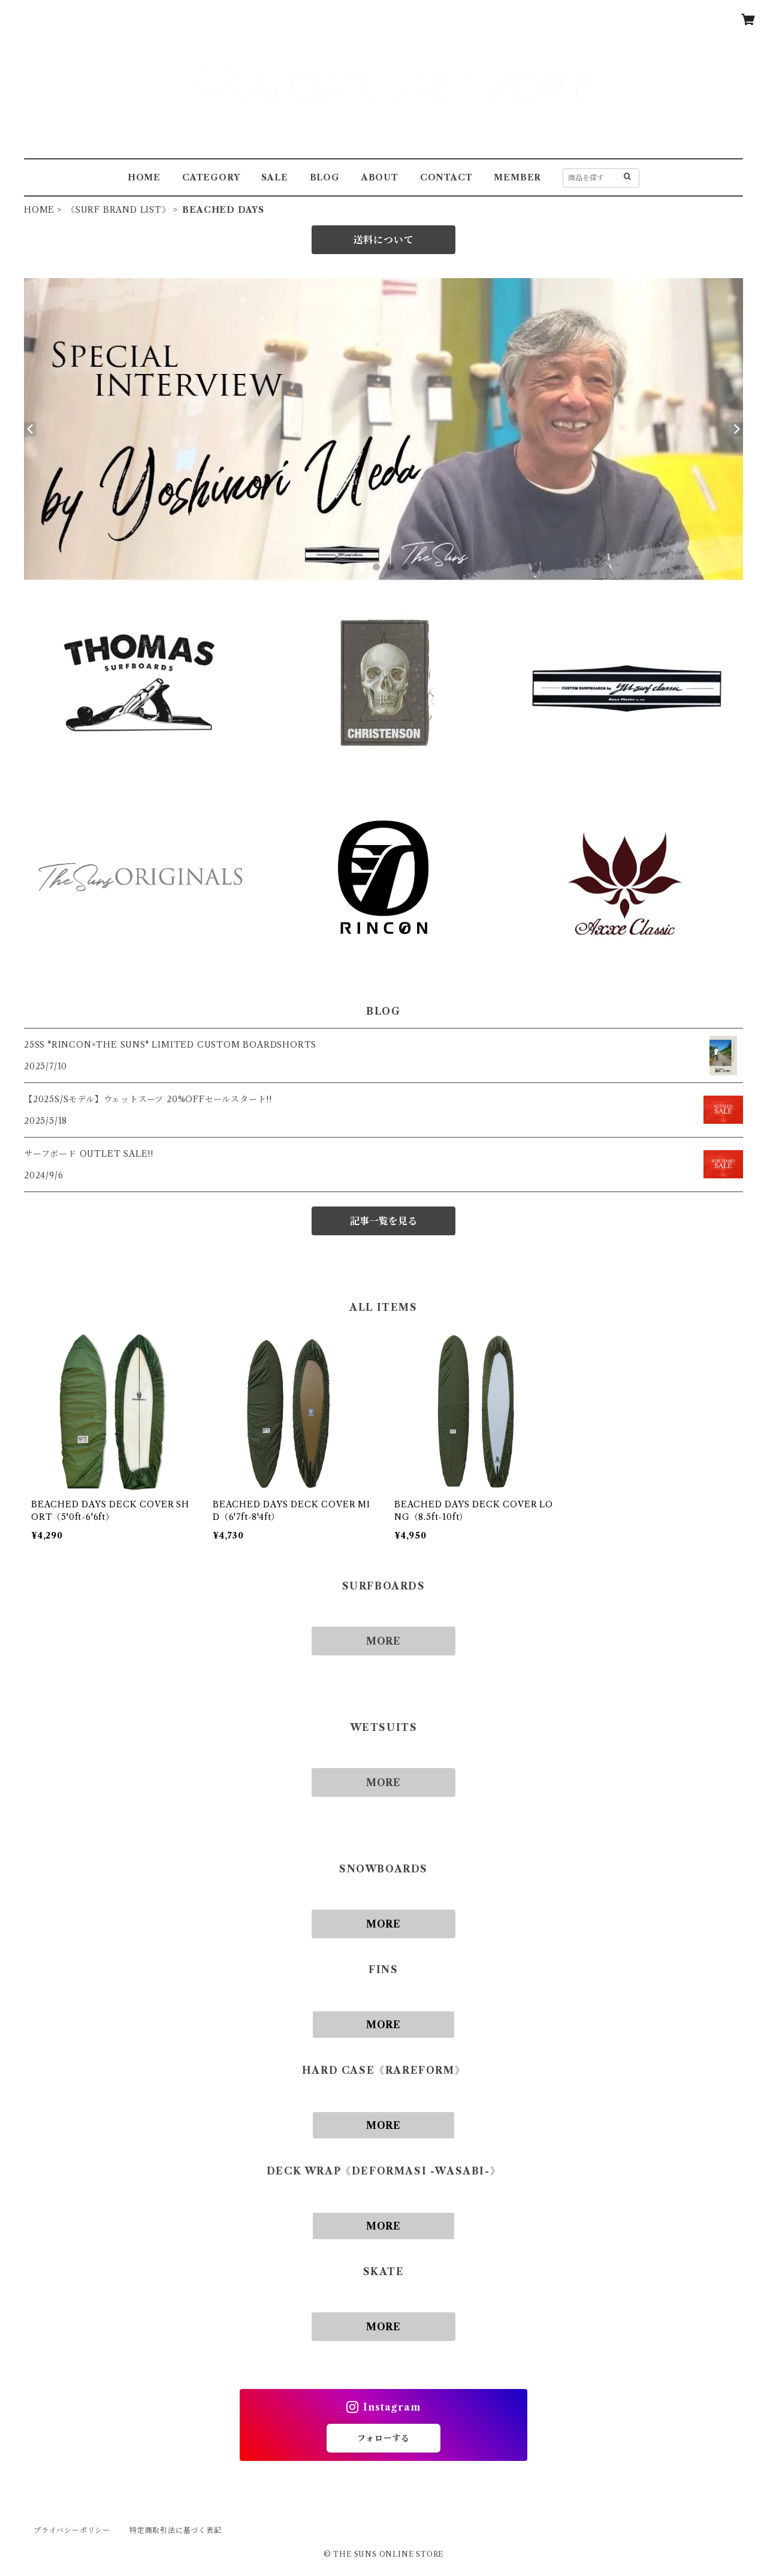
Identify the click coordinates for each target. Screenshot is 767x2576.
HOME (144, 177)
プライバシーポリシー (72, 2530)
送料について (384, 240)
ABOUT (379, 177)
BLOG (325, 177)
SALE (274, 177)
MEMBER (517, 177)
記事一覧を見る (383, 1221)
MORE (383, 1641)
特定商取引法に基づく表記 (175, 2530)
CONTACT (446, 177)
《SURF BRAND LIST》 (119, 209)
